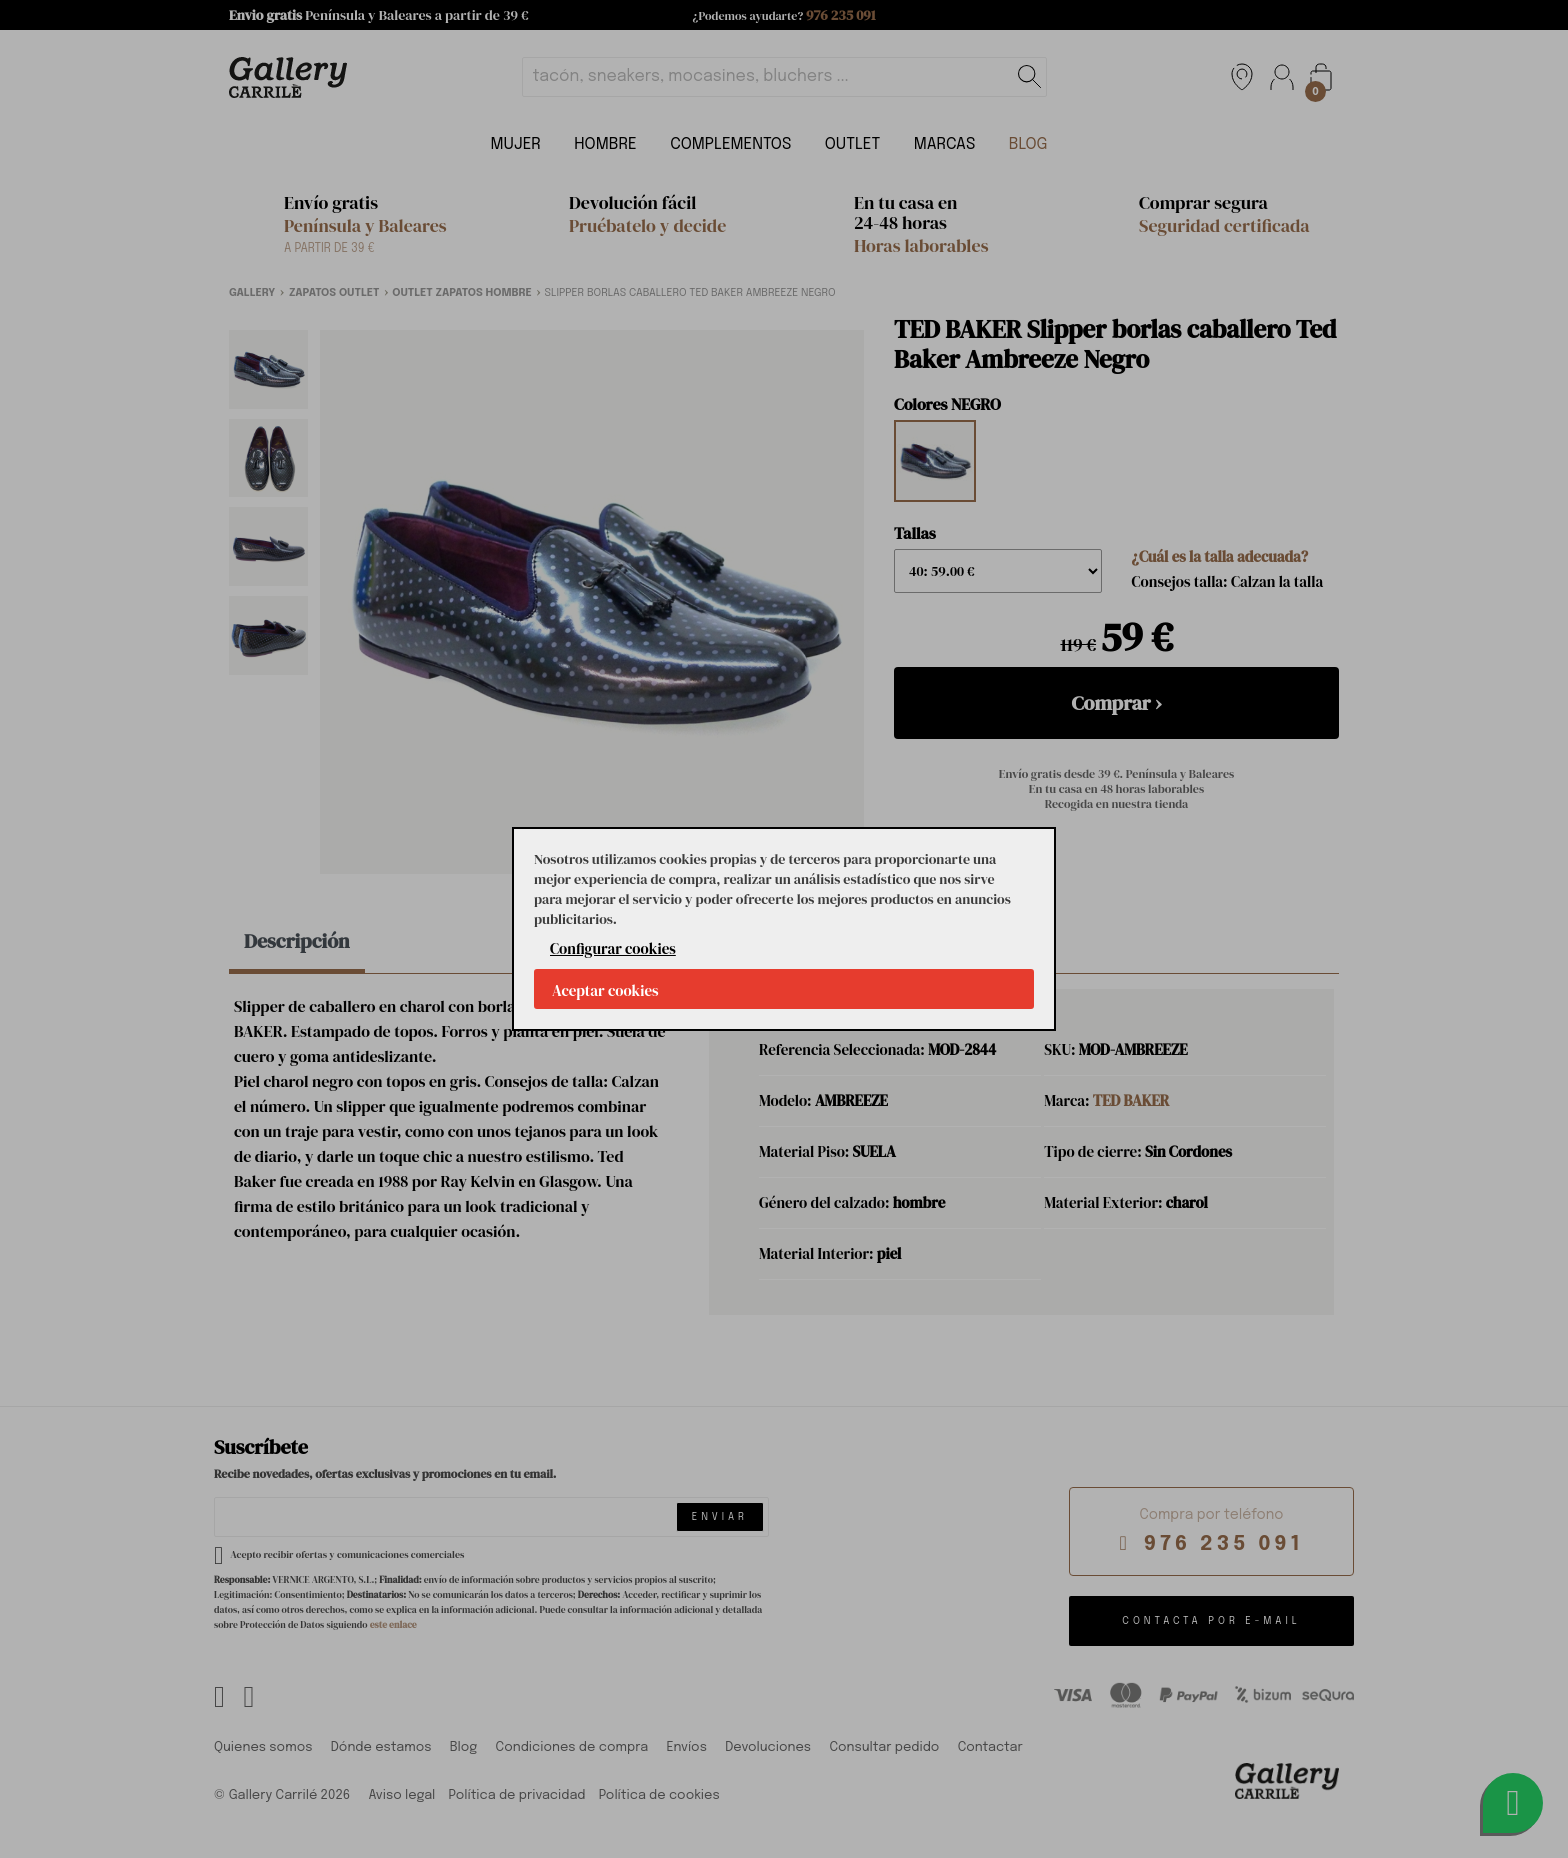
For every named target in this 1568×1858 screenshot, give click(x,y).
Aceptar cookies (605, 990)
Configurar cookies (613, 948)
